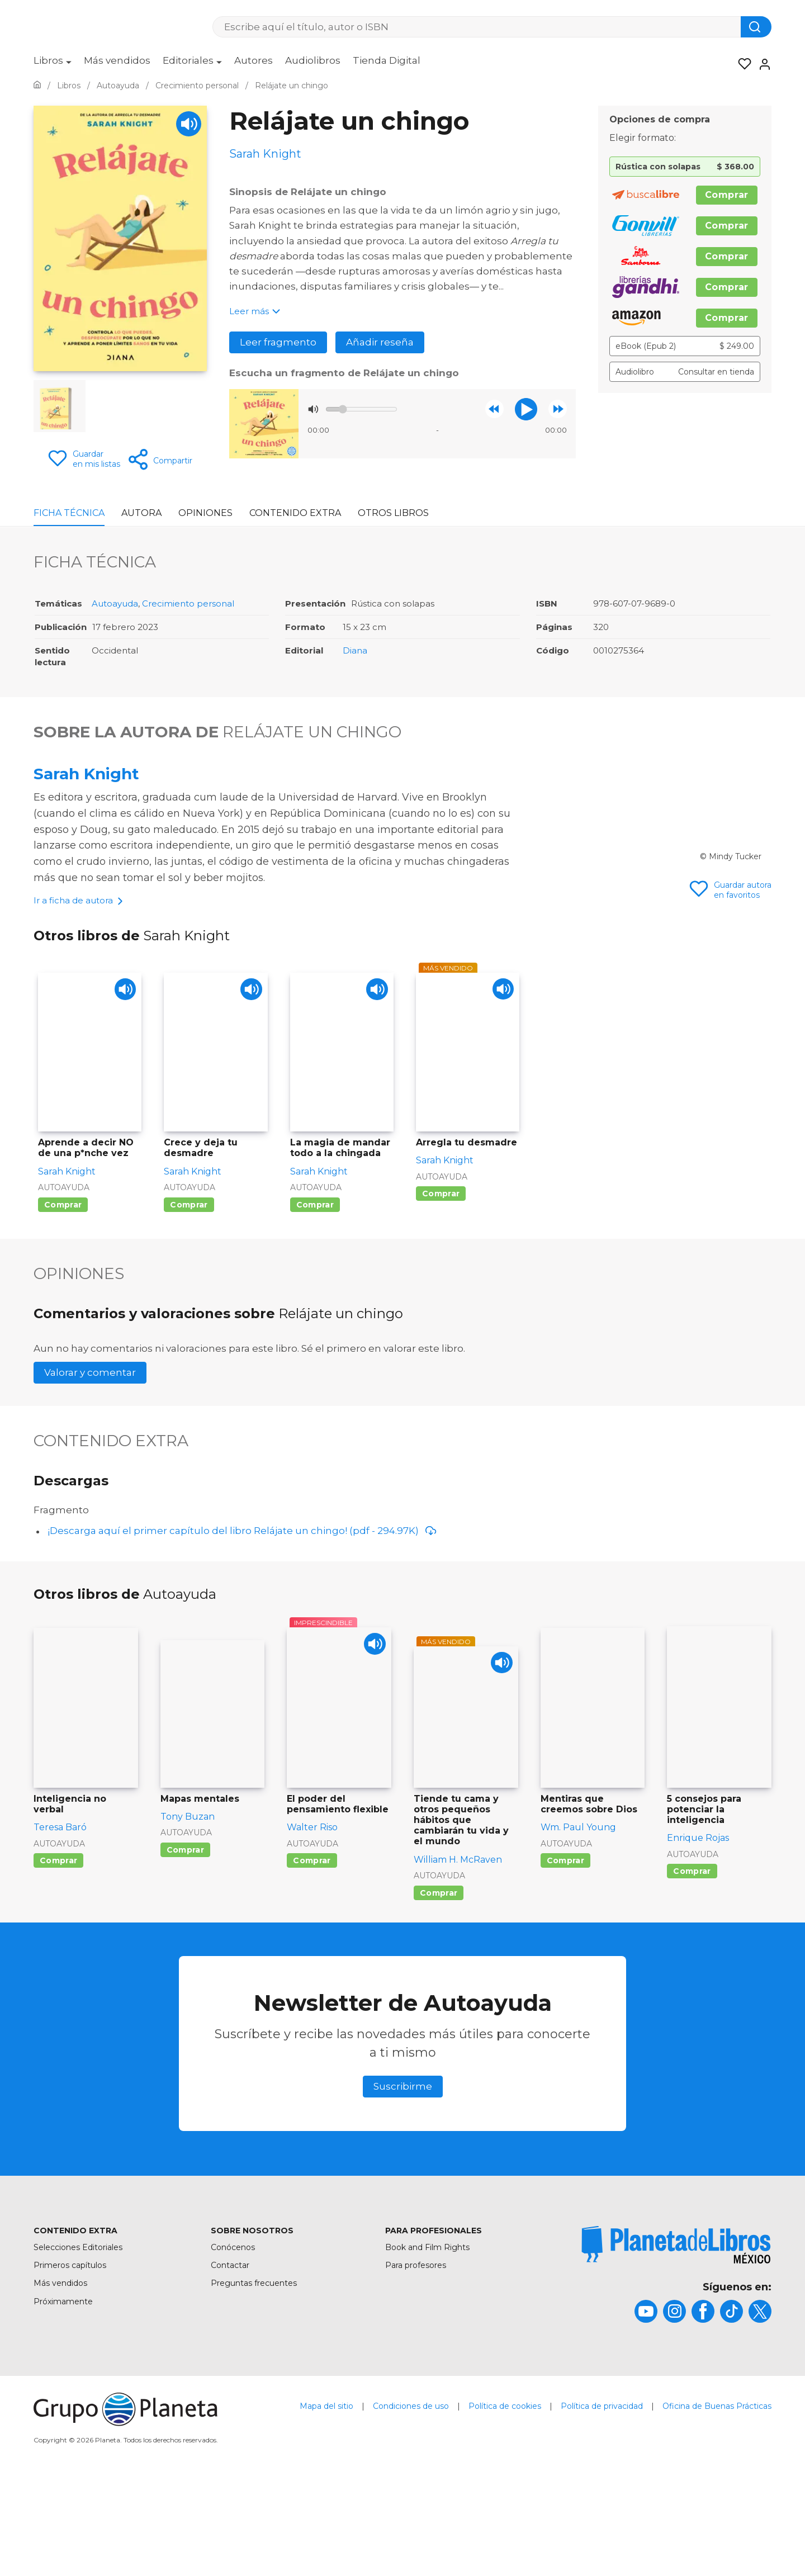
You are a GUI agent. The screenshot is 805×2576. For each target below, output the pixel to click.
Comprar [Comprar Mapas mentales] (185, 1947)
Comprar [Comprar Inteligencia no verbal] (58, 1957)
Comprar (727, 195)
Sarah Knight (86, 774)
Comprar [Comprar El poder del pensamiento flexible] (311, 1957)
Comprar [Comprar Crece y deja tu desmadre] (188, 1301)
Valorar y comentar (90, 1469)
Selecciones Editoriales (78, 2344)
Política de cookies (504, 2503)
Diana (355, 651)
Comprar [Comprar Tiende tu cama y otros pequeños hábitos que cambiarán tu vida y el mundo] (438, 1990)
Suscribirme (402, 2183)
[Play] (188, 123)
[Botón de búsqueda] (756, 26)
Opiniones (205, 513)
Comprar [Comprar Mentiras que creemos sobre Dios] (565, 1957)
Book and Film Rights (427, 2344)
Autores (253, 60)
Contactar (230, 2362)
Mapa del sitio (326, 2503)
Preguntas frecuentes (254, 2380)
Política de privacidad (602, 2503)
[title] (676, 2341)
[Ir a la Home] (37, 85)
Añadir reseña (380, 342)
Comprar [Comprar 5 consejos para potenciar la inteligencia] (692, 1968)
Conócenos (233, 2344)
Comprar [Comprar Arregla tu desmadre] (441, 1291)
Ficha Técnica (69, 513)
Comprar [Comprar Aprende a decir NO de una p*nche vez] (63, 1301)
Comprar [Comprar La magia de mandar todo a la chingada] (315, 1301)
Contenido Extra (295, 513)
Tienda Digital (386, 60)
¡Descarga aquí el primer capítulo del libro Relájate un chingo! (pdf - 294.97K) (242, 1627)
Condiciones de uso (411, 2503)
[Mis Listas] (741, 64)
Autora (141, 513)
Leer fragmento (278, 342)
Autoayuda (115, 604)
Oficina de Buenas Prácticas (716, 2503)
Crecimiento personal (188, 604)
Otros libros (393, 513)
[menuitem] (53, 64)
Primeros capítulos (70, 2362)
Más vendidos (117, 60)
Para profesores (415, 2362)
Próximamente (63, 2398)
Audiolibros (312, 60)
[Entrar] (761, 64)
